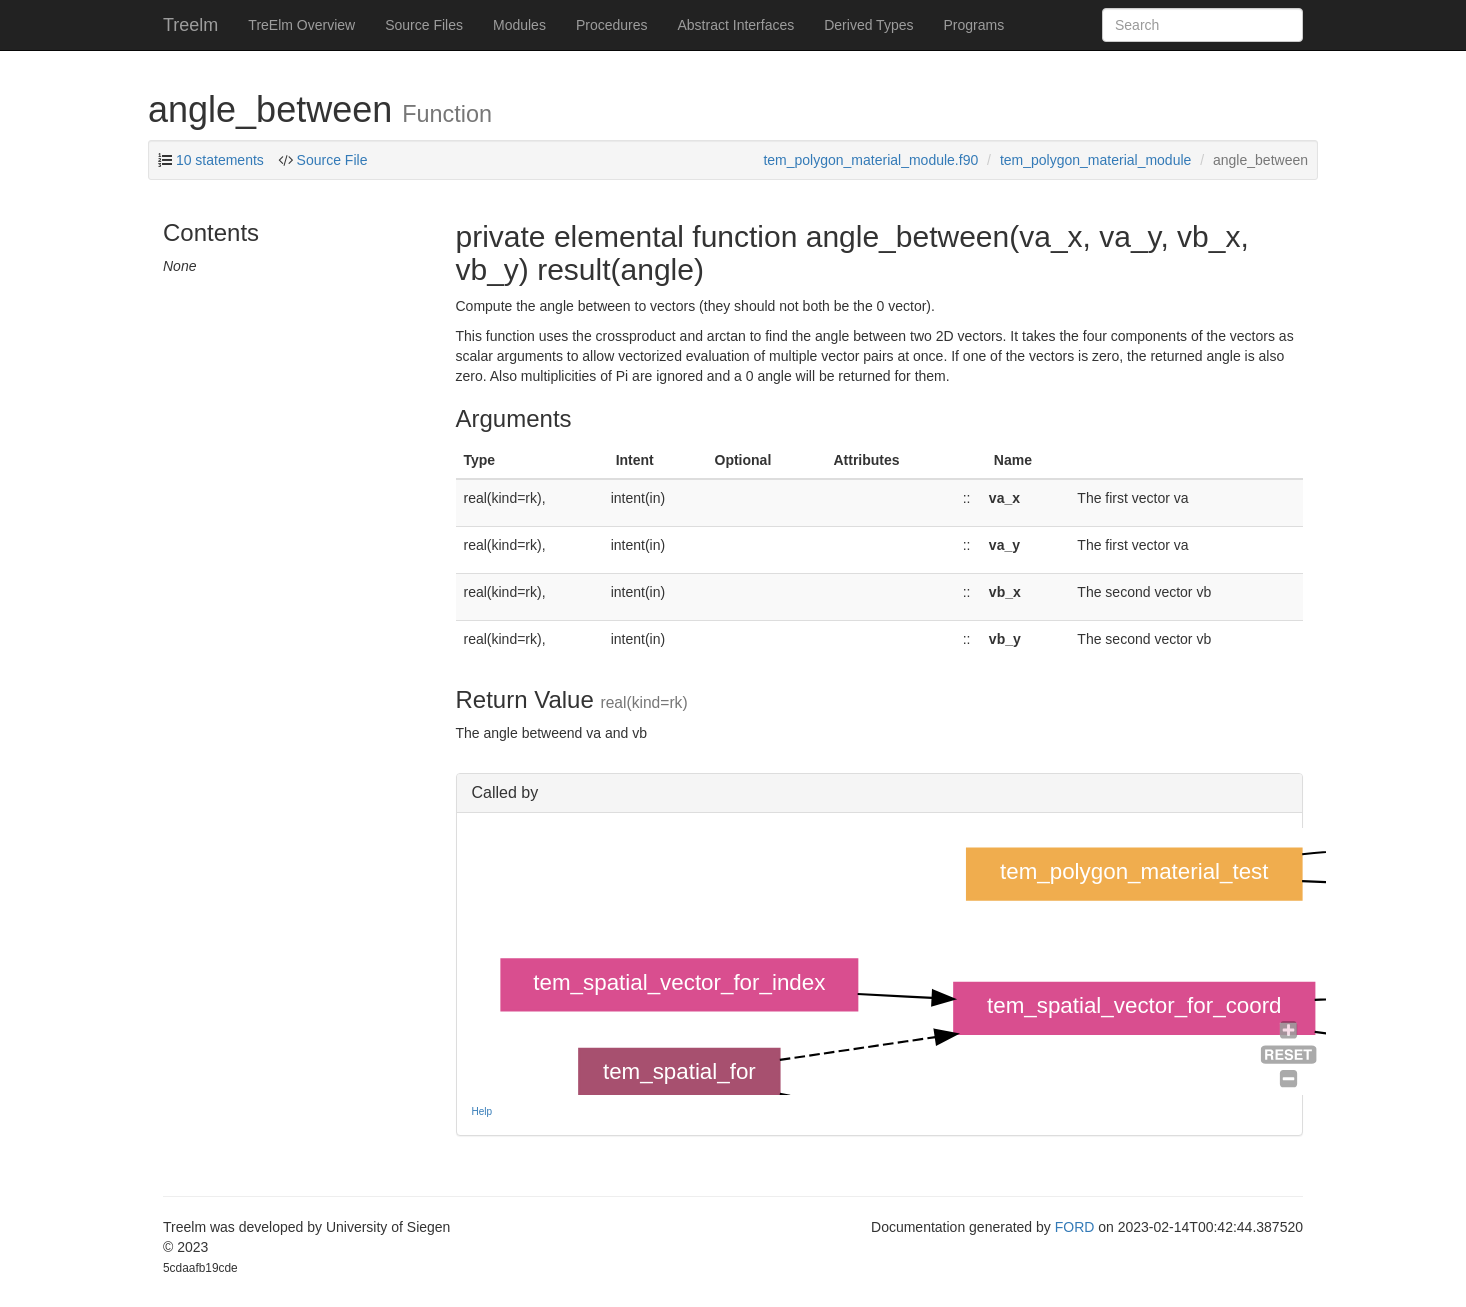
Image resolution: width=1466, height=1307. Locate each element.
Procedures (612, 25)
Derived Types (868, 25)
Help (482, 1111)
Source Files (424, 25)
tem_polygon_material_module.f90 (870, 160)
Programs (973, 25)
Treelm (190, 25)
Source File (330, 160)
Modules (519, 25)
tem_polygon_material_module (1095, 160)
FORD (1075, 1227)
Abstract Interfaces (736, 25)
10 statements (220, 160)
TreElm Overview (301, 25)
